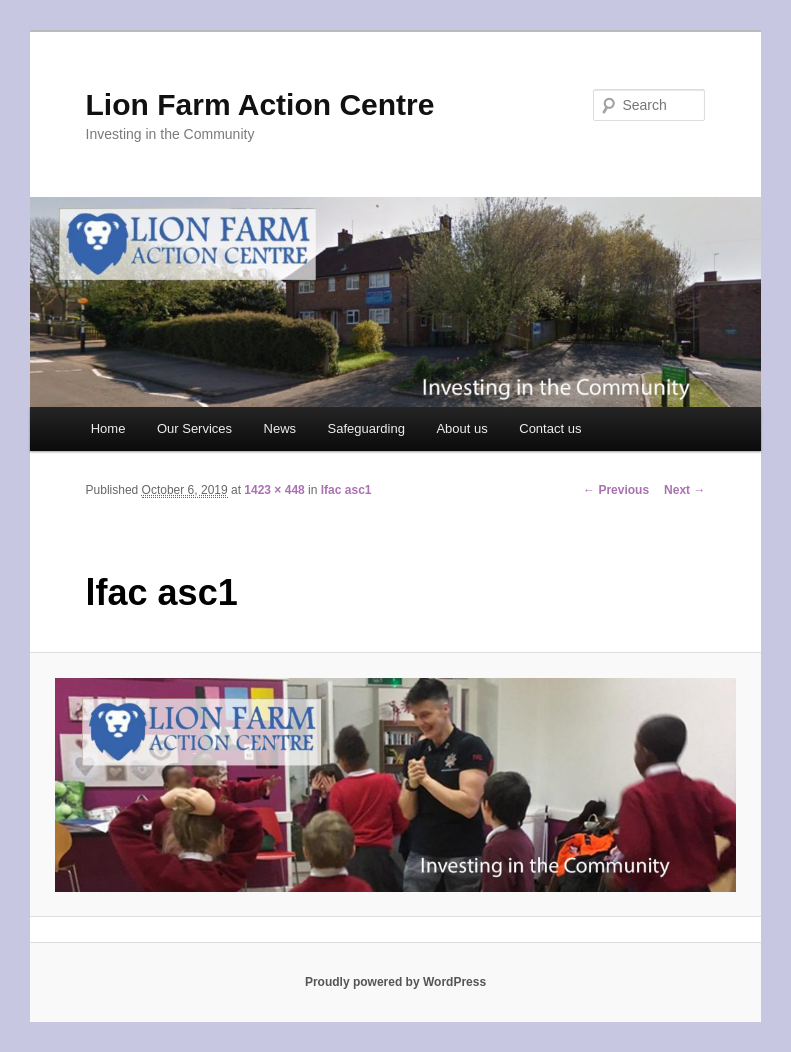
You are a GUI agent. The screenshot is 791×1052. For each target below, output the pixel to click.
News (280, 428)
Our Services (194, 428)
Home (108, 428)
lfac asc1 (346, 490)
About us (461, 428)
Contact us (550, 428)
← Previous (616, 490)
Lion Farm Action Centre (260, 104)
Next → (684, 490)
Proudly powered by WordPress (395, 982)
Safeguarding (366, 428)
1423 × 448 (274, 490)
